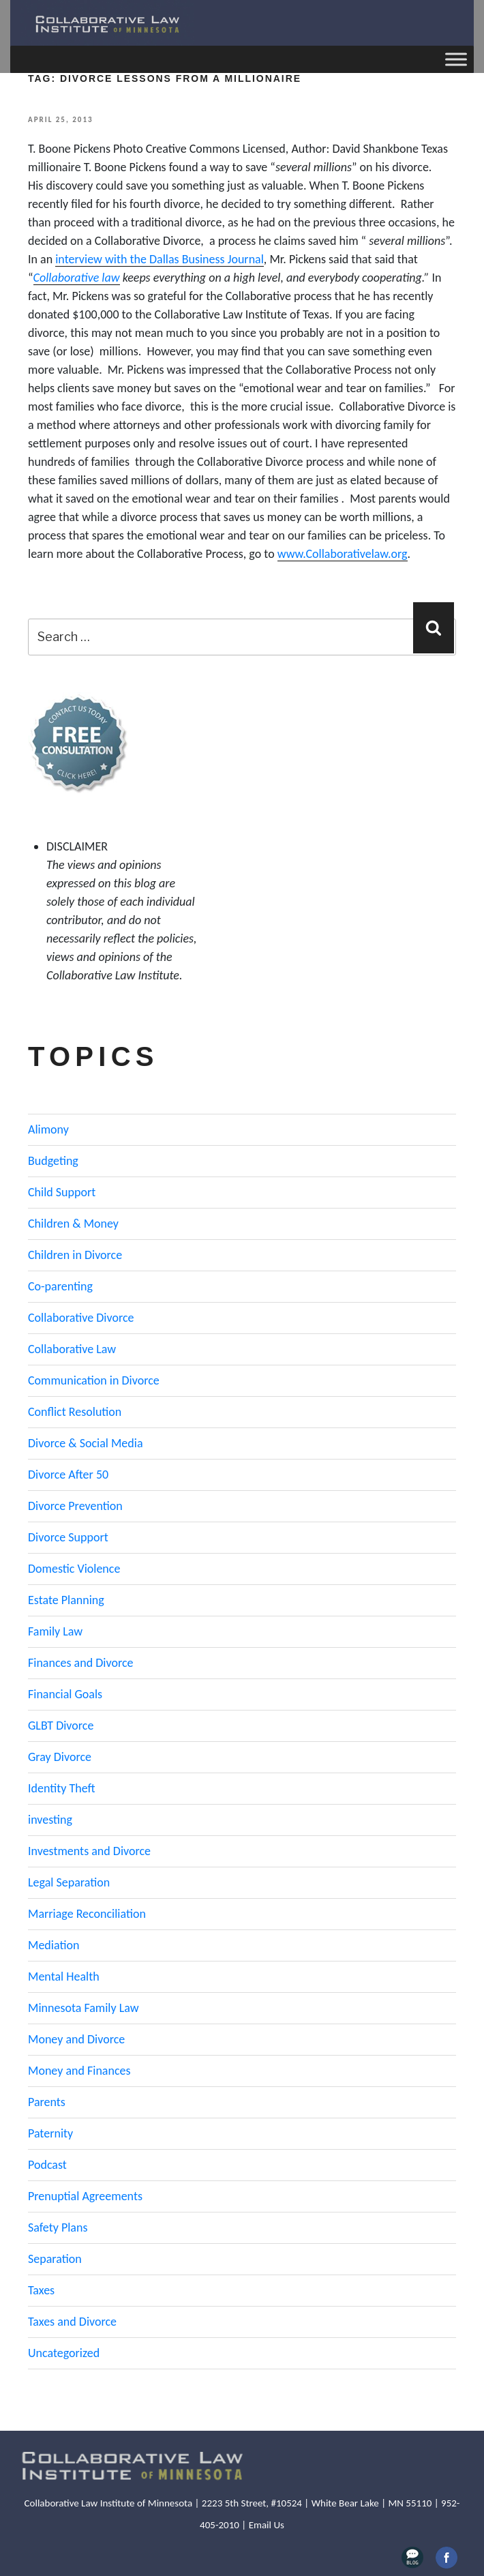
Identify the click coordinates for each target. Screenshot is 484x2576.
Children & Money (73, 1223)
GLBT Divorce (60, 1725)
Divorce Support (68, 1537)
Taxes (41, 2290)
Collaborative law (76, 277)
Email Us (266, 2525)
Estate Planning (66, 1600)
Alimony (48, 1129)
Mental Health (64, 1976)
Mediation (53, 1945)
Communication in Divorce (94, 1380)
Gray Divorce (59, 1756)
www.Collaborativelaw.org (342, 553)
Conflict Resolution (74, 1411)
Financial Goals (65, 1694)
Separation (55, 2258)
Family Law (55, 1631)
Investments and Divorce (89, 1851)
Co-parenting (60, 1286)
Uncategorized (64, 2352)
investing (50, 1819)
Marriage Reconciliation (87, 1913)
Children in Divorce (75, 1254)
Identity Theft (61, 1788)
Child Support (61, 1192)
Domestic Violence (74, 1568)
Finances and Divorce (80, 1662)
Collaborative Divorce (81, 1317)
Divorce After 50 (68, 1474)
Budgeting (53, 1160)
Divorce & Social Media (85, 1443)
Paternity (50, 2133)
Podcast (47, 2164)
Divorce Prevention (75, 1505)
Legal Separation (69, 1882)
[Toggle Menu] (456, 59)
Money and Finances (79, 2070)
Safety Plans (58, 2227)
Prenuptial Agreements (85, 2196)
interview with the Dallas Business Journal (159, 259)
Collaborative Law (72, 1349)
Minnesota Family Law (83, 2007)
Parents (46, 2101)
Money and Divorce (76, 2039)
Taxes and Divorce (72, 2321)
